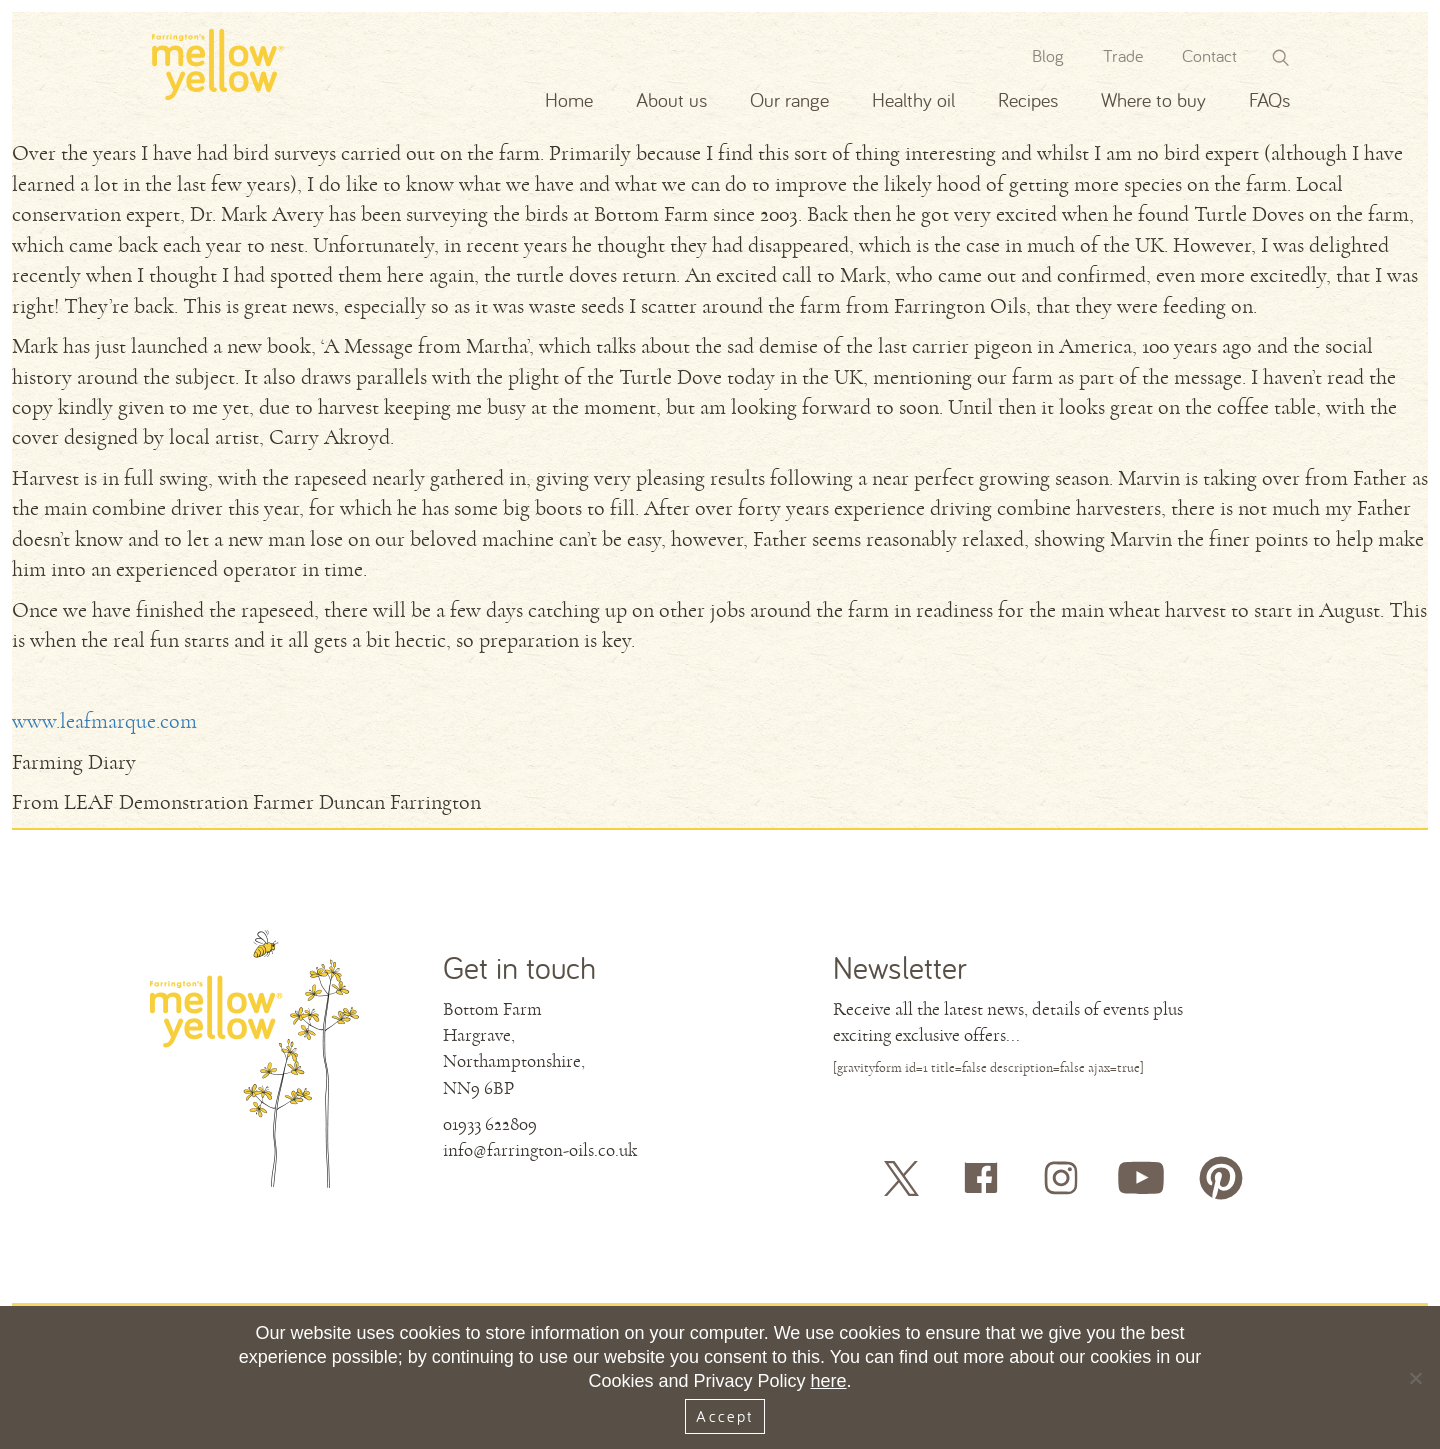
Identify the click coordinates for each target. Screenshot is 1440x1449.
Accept (724, 1416)
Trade (1123, 55)
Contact (1209, 55)
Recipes (1028, 99)
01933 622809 (490, 1124)
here (829, 1381)
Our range (789, 99)
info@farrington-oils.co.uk (540, 1150)
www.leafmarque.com (104, 721)
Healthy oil (913, 99)
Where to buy (1153, 99)
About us (671, 99)
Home (569, 99)
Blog (1048, 55)
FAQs (1269, 99)
